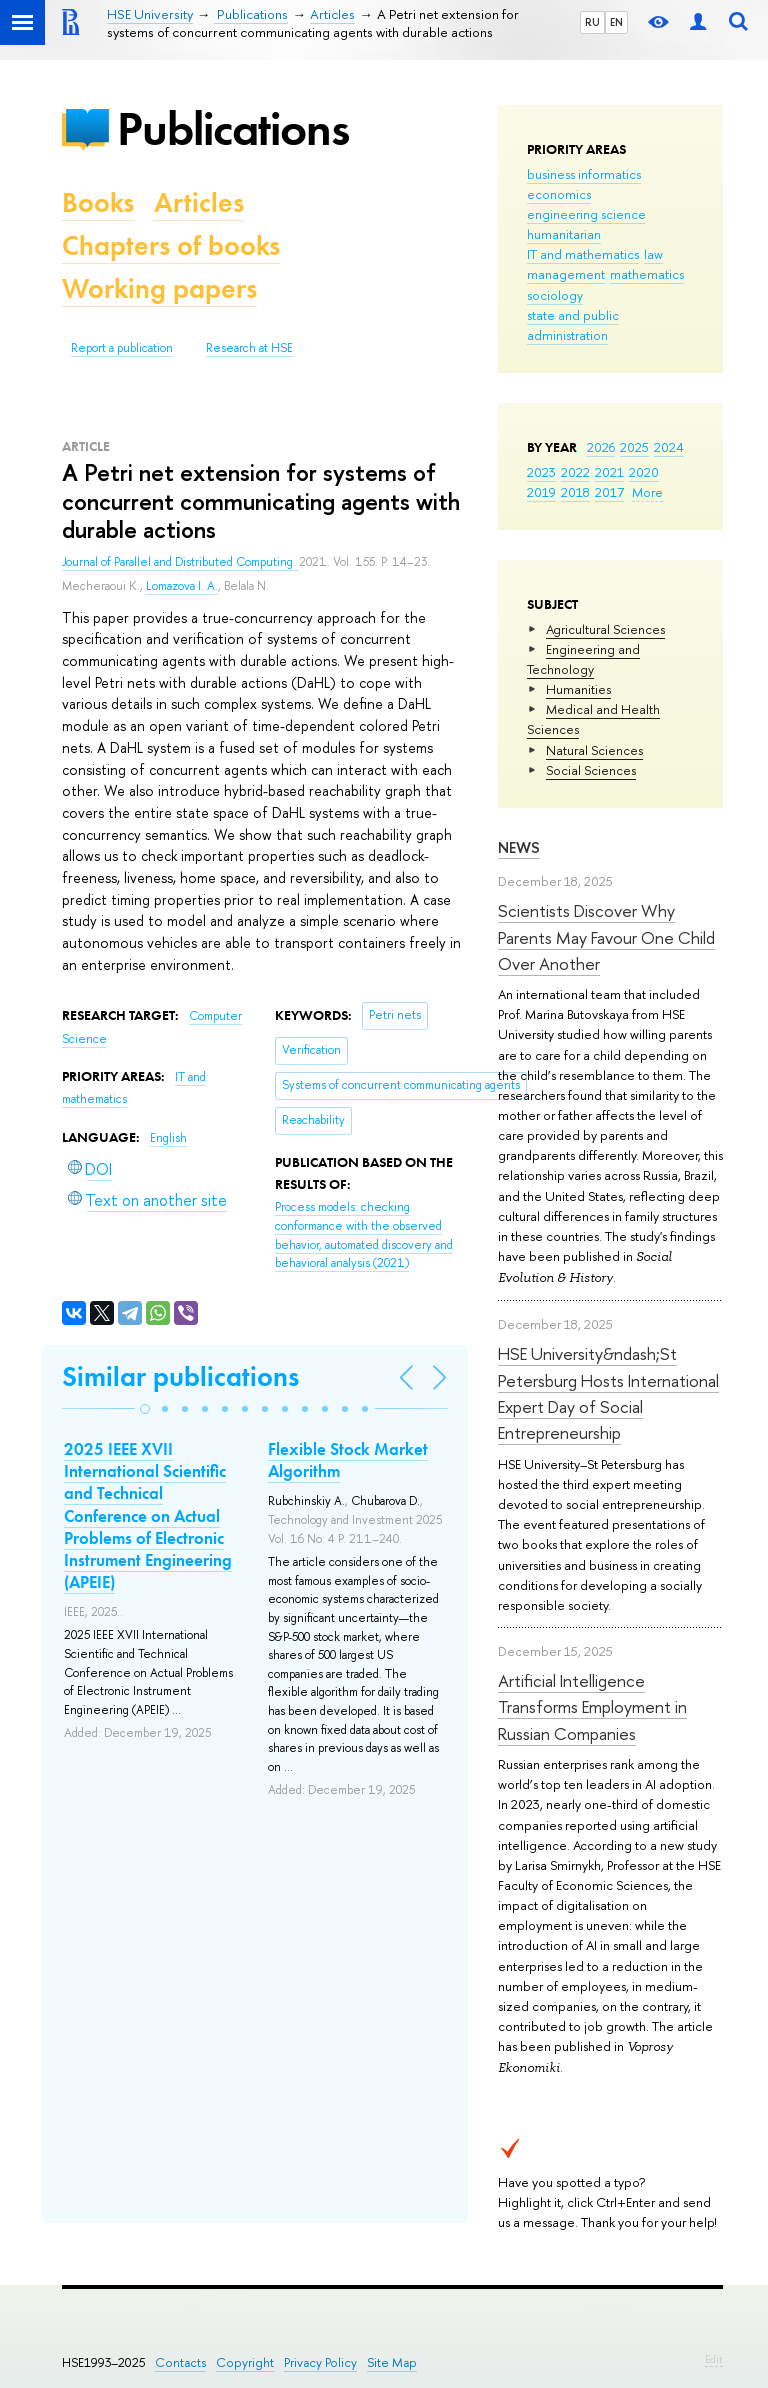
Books (98, 202)
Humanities (578, 689)
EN (616, 22)
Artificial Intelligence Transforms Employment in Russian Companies (592, 1707)
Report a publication (122, 348)
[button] (145, 1409)
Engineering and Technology (583, 659)
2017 (609, 492)
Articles (199, 202)
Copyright (245, 2362)
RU (592, 22)
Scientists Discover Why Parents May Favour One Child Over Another (606, 937)
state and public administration (573, 325)
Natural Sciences (594, 750)
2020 (644, 472)
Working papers (159, 288)
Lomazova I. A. (182, 586)
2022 (575, 472)
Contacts (180, 2362)
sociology (555, 295)
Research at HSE (249, 348)
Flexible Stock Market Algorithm (348, 1460)
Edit (714, 2359)
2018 (575, 492)
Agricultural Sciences (605, 629)
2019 (541, 492)
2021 (609, 472)
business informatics (584, 174)
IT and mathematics (583, 254)
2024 (669, 447)
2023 (541, 472)
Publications (233, 128)
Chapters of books (171, 245)
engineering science (586, 214)
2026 (601, 447)
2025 (634, 447)
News (519, 847)
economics (559, 194)
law (653, 254)
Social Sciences (591, 770)
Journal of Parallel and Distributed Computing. (180, 562)
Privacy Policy (320, 2362)
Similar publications (180, 1376)
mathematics (647, 274)
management (566, 274)
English (168, 1138)
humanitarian (564, 234)
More (647, 492)
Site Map (392, 2362)
